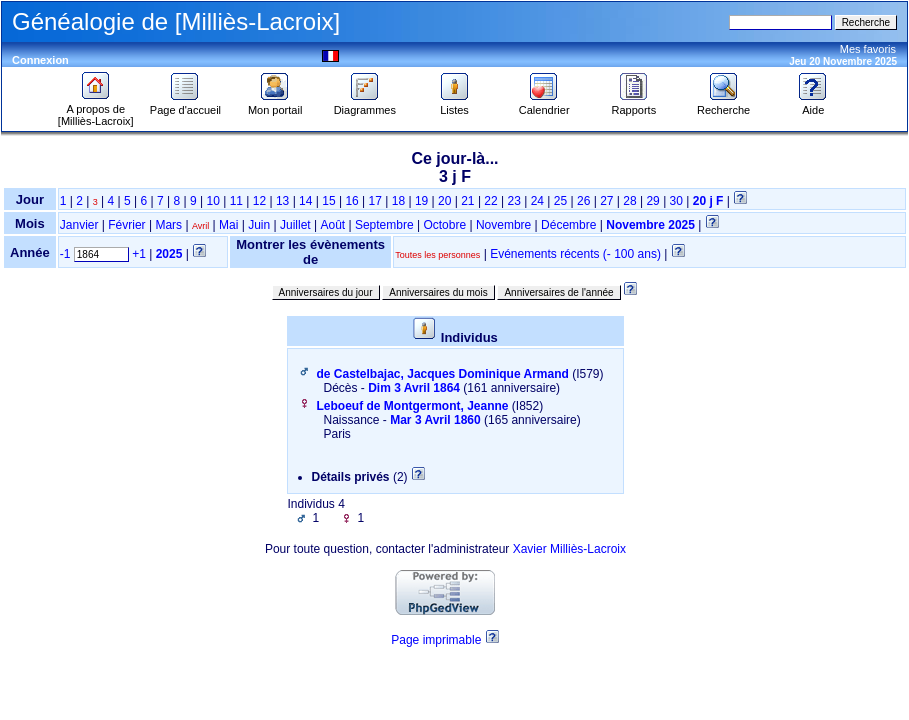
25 (560, 201)
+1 (139, 254)
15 (328, 201)
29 (652, 201)
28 (629, 201)
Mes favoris (868, 49)
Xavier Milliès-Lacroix (569, 549)
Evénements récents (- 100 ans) (575, 254)
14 (305, 201)
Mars (168, 225)
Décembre (568, 225)
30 (676, 201)
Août (332, 225)
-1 (65, 254)
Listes (455, 105)
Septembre (384, 225)
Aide (813, 105)
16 (351, 201)
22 (490, 201)
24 (537, 201)
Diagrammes (365, 105)
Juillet (295, 225)
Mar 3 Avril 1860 (435, 420)
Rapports (634, 105)
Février (126, 225)
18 (398, 201)
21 (467, 201)
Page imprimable (436, 640)
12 (259, 201)
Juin (259, 225)
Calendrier (544, 105)
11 (236, 201)
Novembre (503, 225)
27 (606, 201)
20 (444, 201)
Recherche (723, 105)
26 (583, 201)
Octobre (444, 225)
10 (212, 201)
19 (421, 201)
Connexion (40, 60)
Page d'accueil (185, 105)
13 (282, 201)
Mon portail (275, 105)
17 (375, 201)
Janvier (79, 225)
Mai (228, 225)
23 (514, 201)
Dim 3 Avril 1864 (414, 388)
